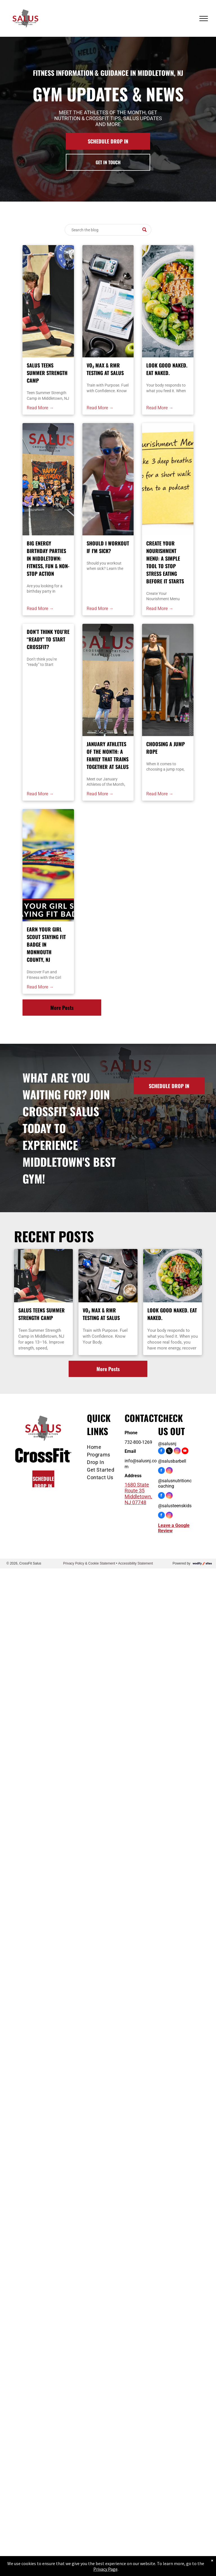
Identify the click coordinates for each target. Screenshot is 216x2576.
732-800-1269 (138, 1442)
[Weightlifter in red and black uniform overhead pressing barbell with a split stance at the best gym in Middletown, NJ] (48, 301)
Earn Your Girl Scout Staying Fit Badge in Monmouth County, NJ (46, 944)
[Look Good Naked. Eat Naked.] (168, 301)
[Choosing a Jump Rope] (168, 680)
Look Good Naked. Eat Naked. (166, 369)
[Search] (108, 230)
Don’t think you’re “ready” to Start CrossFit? (48, 639)
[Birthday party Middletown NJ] (48, 479)
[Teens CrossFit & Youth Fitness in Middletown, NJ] (108, 680)
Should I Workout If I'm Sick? (108, 547)
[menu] (203, 18)
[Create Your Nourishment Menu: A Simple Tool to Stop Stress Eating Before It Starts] (168, 479)
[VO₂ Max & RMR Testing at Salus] (108, 301)
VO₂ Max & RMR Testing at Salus (105, 369)
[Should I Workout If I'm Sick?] (108, 479)
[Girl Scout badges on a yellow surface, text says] (48, 865)
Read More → (40, 407)
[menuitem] (105, 1447)
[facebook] (161, 1451)
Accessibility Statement (135, 1563)
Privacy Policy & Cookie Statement (89, 1563)
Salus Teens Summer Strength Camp (47, 373)
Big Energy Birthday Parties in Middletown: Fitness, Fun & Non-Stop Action (48, 558)
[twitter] (169, 1451)
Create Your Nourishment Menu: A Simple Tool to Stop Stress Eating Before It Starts (165, 562)
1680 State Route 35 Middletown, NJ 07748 (138, 1493)
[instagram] (177, 1451)
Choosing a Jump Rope (165, 747)
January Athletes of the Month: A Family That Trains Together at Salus (108, 755)
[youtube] (185, 1451)
